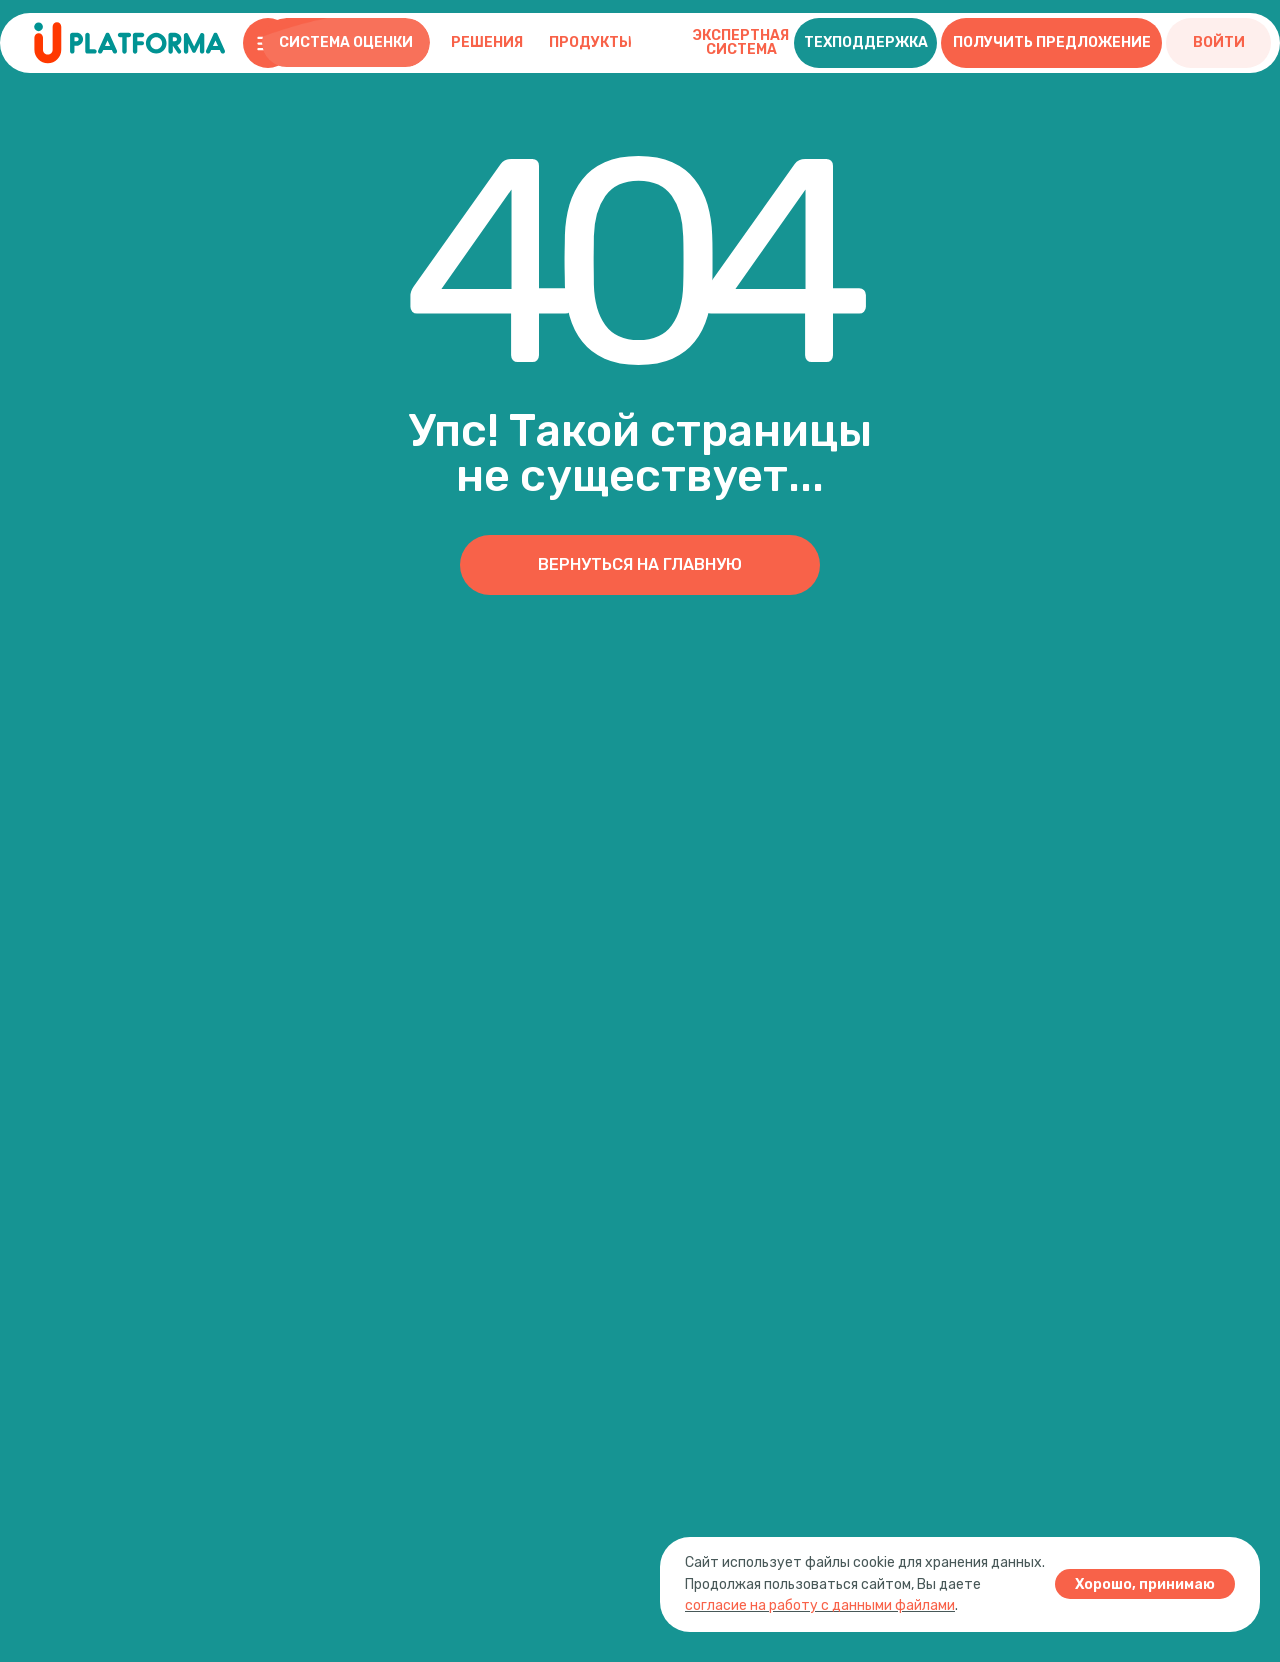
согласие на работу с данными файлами (820, 1605)
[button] (865, 43)
